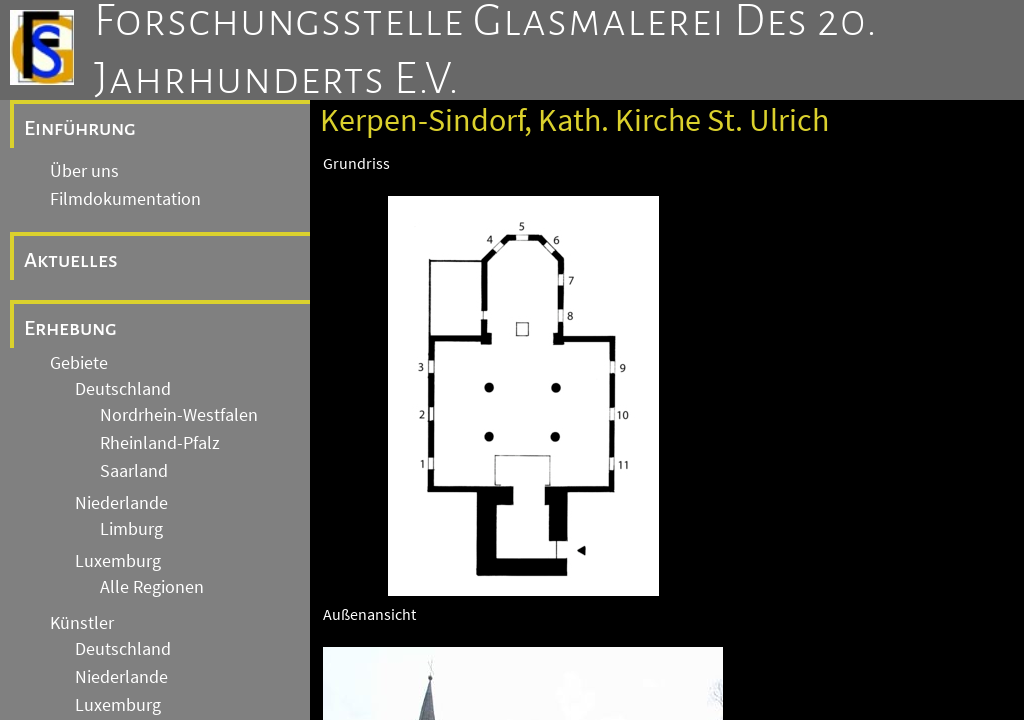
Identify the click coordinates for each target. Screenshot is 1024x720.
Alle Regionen (152, 587)
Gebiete (79, 363)
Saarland (134, 471)
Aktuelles (71, 260)
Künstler (82, 623)
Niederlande (121, 503)
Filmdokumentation (125, 199)
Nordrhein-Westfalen (179, 415)
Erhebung (70, 328)
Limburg (131, 529)
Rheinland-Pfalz (160, 443)
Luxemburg (118, 561)
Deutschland (123, 389)
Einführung (80, 128)
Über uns (84, 171)
